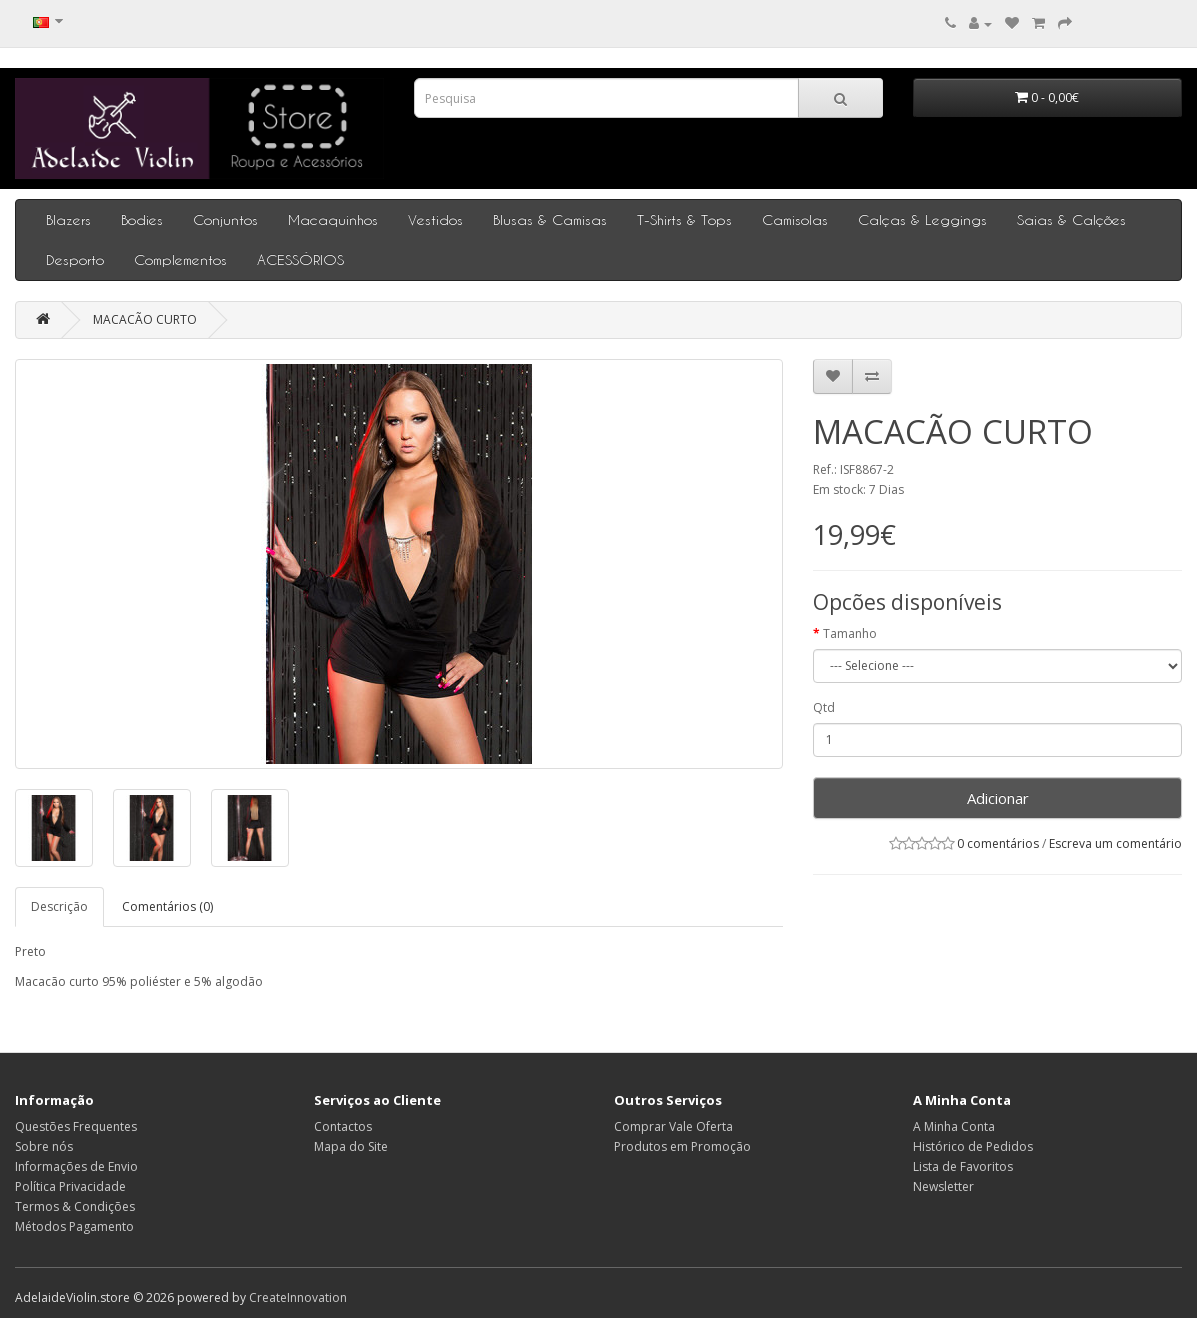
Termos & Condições (75, 1206)
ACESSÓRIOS (300, 259)
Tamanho (850, 633)
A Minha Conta (954, 1126)
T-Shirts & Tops (684, 219)
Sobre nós (44, 1146)
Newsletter (943, 1186)
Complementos (180, 259)
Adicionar (998, 798)
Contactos (343, 1126)
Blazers (68, 219)
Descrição (59, 906)
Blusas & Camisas (550, 219)
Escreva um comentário (1115, 843)
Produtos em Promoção (682, 1146)
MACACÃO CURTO (145, 319)
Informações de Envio (76, 1166)
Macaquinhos (333, 219)
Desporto (75, 259)
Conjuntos (225, 219)
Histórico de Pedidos (973, 1146)
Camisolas (795, 219)
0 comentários (998, 843)
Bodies (142, 219)
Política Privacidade (70, 1186)
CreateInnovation (298, 1297)
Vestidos (435, 219)
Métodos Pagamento (74, 1226)
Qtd (824, 707)
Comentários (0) (167, 906)
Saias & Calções (1071, 219)
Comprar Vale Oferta (673, 1126)
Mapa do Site (351, 1146)
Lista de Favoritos (963, 1166)
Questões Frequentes (76, 1126)
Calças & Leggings (922, 219)
